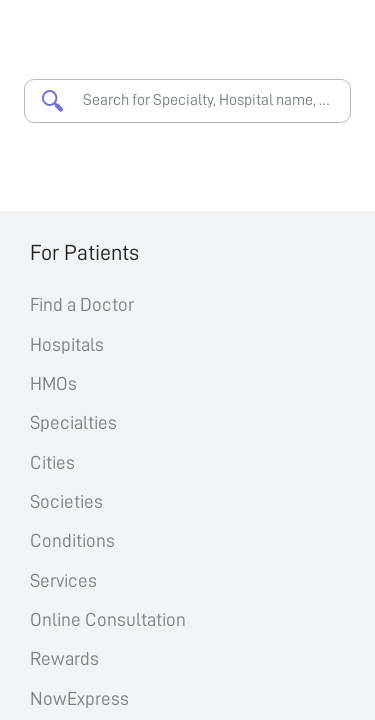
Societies (66, 501)
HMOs (53, 383)
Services (63, 580)
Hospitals (67, 344)
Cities (52, 462)
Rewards (64, 658)
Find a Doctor (82, 304)
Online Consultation (108, 619)
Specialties (73, 422)
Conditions (72, 540)
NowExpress (79, 698)
